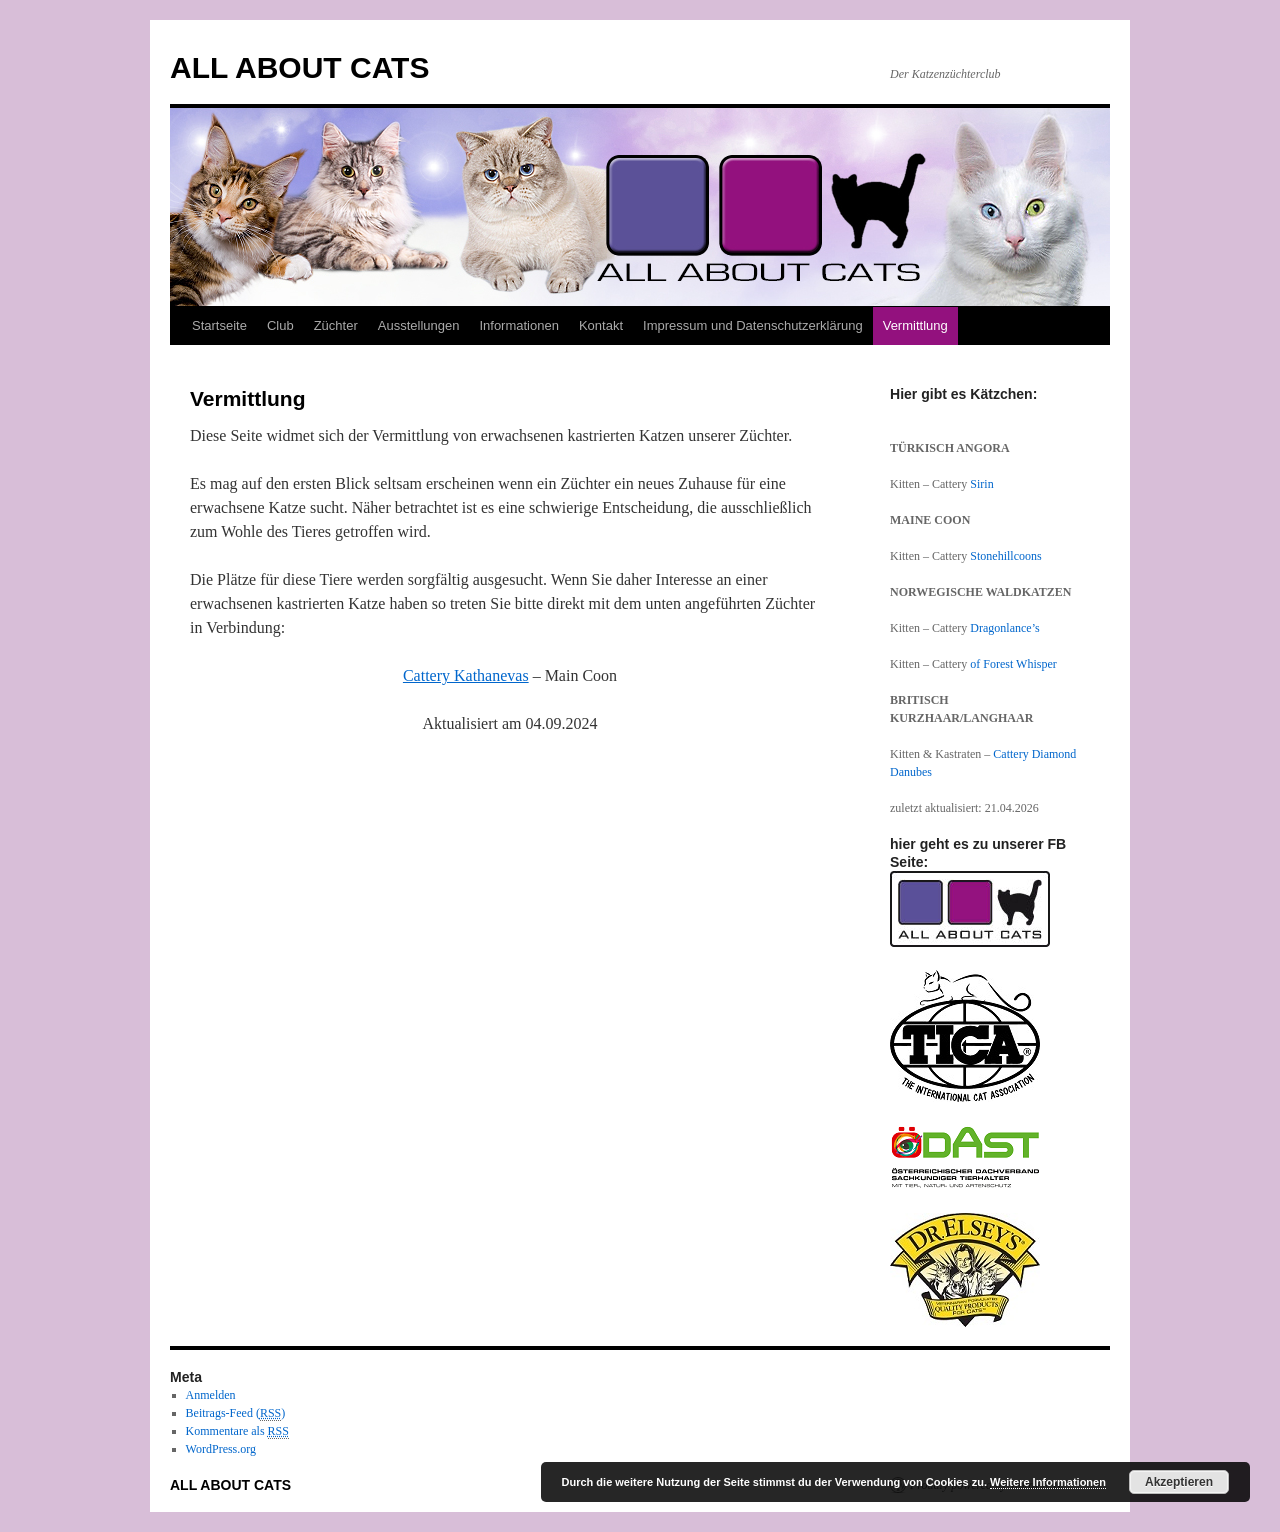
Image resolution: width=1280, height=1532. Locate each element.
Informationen (519, 325)
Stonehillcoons (1005, 556)
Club (280, 325)
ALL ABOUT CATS (299, 67)
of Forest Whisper (1013, 664)
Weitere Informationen (1048, 1482)
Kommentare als (237, 1431)
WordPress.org (221, 1449)
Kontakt (601, 325)
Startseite (219, 325)
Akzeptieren (1179, 1482)
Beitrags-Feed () (236, 1413)
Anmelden (211, 1395)
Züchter (336, 325)
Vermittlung (915, 325)
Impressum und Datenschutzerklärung (753, 325)
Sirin (981, 484)
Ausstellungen (419, 325)
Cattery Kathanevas (466, 675)
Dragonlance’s (1004, 628)
